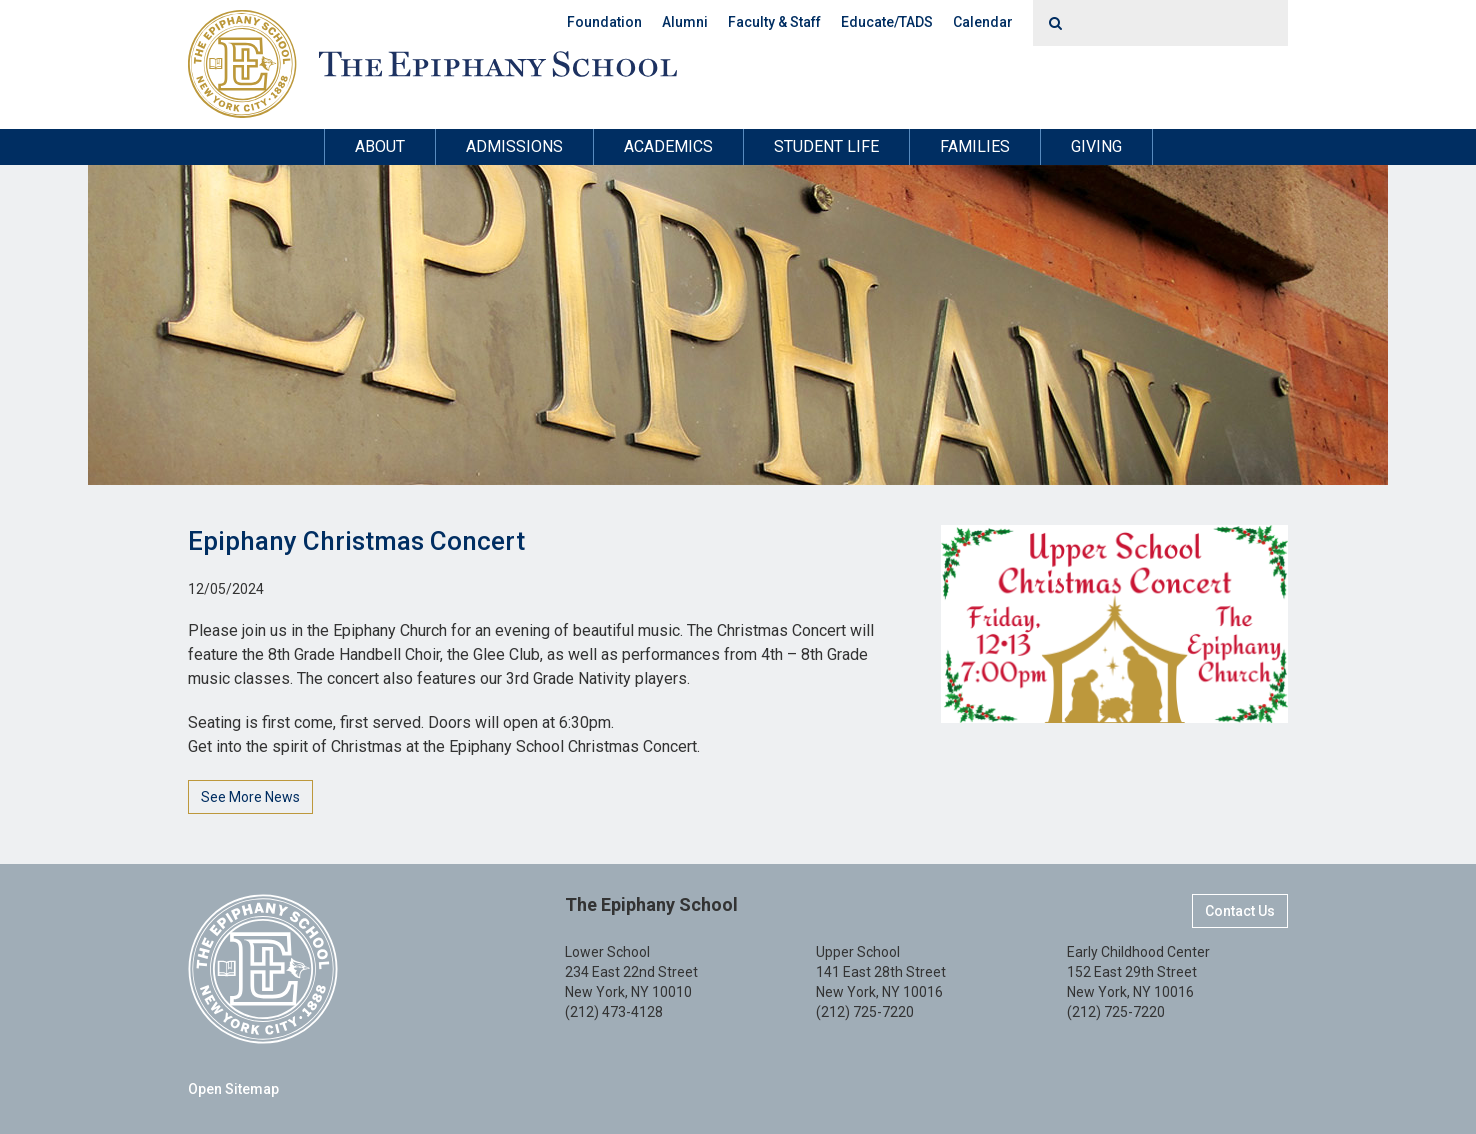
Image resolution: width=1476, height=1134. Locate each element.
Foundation (604, 22)
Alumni (685, 22)
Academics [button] (668, 146)
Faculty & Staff (774, 22)
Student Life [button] (826, 146)
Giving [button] (1096, 146)
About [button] (380, 146)
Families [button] (975, 146)
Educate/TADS (887, 22)
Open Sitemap (233, 1089)
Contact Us (1240, 911)
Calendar (983, 22)
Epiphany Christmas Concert (356, 541)
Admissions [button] (514, 146)
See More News (250, 797)
